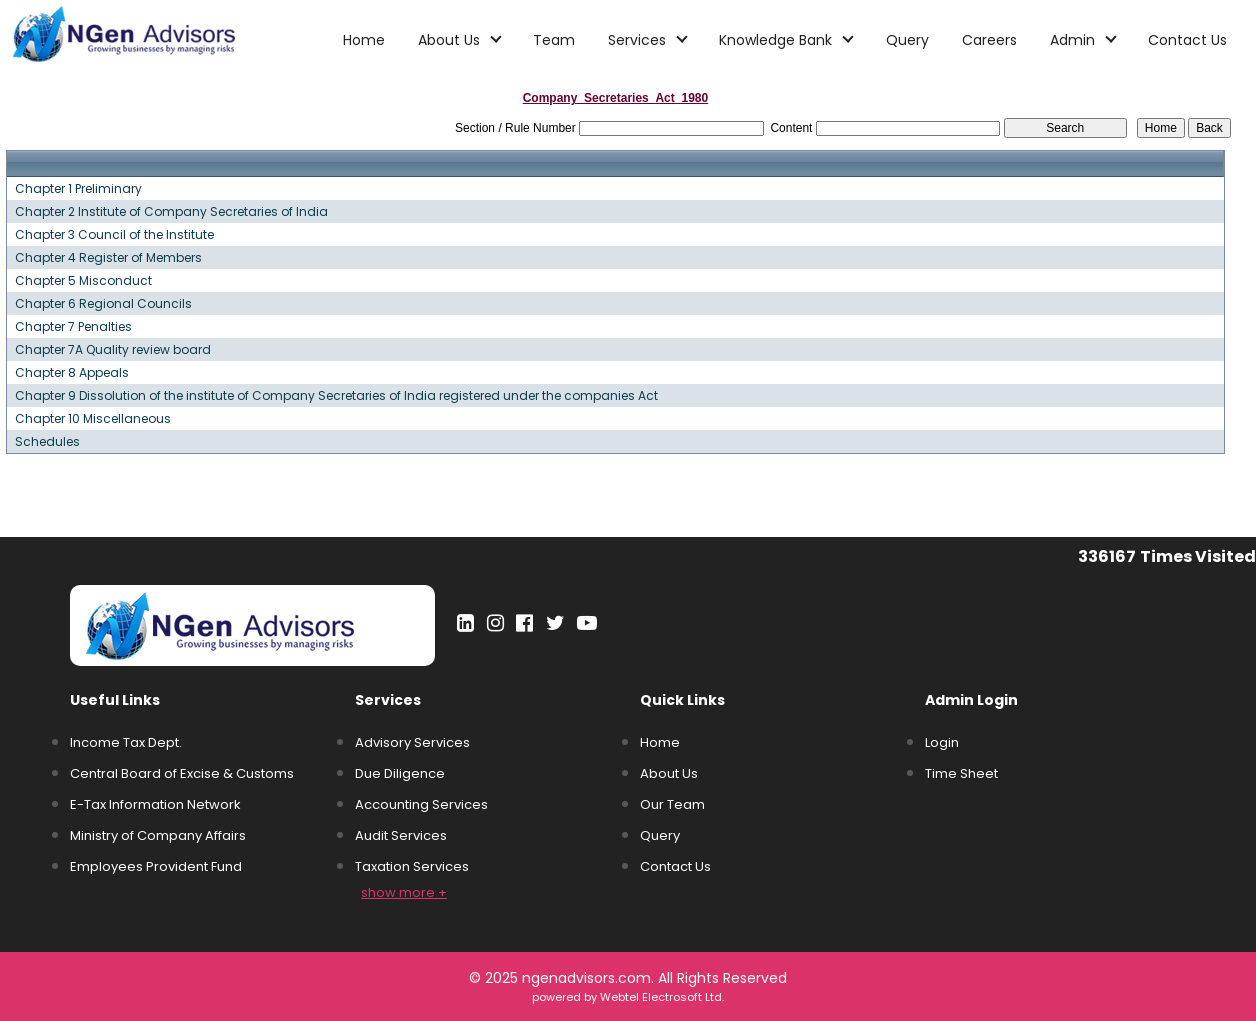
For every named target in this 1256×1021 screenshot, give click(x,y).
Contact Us (1187, 40)
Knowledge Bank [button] (777, 40)
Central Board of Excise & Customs (182, 773)
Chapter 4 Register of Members (108, 258)
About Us (669, 773)
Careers (989, 40)
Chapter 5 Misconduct (83, 281)
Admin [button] (1074, 40)
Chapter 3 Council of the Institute (114, 235)
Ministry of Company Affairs (158, 835)
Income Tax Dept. (126, 742)
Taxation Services (412, 866)
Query (907, 40)
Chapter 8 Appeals (72, 373)
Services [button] (639, 40)
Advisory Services (412, 742)
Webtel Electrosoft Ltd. (662, 997)
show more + (404, 892)
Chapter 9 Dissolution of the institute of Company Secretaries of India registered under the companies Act (336, 396)
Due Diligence (400, 773)
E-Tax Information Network (155, 804)
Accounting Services (421, 804)
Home (364, 40)
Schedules (47, 442)
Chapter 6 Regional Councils (103, 304)
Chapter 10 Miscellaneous (93, 419)
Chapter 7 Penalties (73, 327)
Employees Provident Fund (156, 866)
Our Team (672, 804)
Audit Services (401, 835)
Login (942, 742)
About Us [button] (451, 40)
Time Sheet (961, 773)
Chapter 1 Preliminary (78, 189)
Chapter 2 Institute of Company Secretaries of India (171, 212)
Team (554, 40)
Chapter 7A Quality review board (113, 350)
